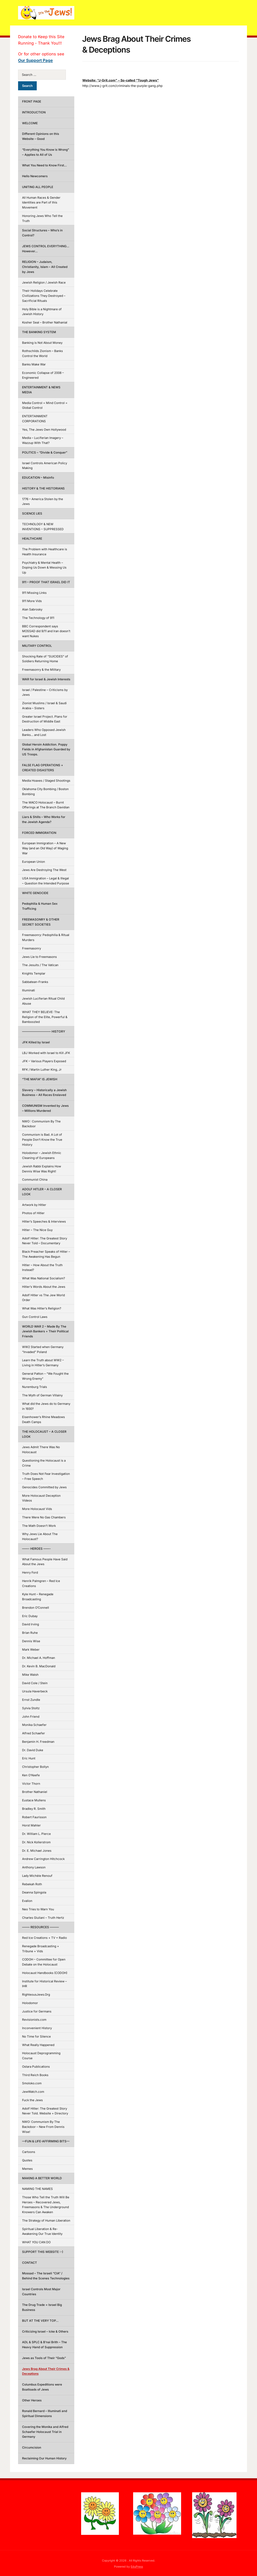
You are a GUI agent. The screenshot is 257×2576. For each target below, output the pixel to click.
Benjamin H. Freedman (38, 1748)
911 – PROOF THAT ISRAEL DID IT (46, 588)
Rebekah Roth (32, 1890)
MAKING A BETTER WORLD (42, 2184)
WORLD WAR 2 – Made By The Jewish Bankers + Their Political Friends (45, 1338)
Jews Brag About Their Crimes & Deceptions (45, 2377)
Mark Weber (31, 1656)
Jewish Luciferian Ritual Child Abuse (43, 1007)
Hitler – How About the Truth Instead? (42, 1273)
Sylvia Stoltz (31, 1714)
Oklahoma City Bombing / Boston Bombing (45, 797)
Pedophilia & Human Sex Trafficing (39, 912)
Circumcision (31, 2454)
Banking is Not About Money (42, 349)
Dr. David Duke (32, 1756)
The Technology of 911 (38, 624)
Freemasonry (31, 954)
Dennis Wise (31, 1647)
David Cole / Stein (35, 1689)
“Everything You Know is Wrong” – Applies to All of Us (45, 158)
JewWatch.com (33, 2098)
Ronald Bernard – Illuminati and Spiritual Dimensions (44, 2419)
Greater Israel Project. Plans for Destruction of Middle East (44, 725)
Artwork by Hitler (34, 1211)
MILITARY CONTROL (37, 652)
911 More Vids (32, 607)
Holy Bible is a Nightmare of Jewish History (42, 317)
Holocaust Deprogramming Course (41, 2061)
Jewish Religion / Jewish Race (44, 289)
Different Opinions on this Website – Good (40, 142)
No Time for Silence (36, 2043)
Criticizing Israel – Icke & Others (45, 2338)
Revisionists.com (34, 2026)
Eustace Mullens (34, 1806)
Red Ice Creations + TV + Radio (44, 1944)
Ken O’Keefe (31, 1781)
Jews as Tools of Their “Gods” (44, 2364)
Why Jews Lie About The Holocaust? (40, 1542)
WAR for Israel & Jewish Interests (46, 685)
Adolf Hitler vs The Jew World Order (43, 1303)
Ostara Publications (36, 2073)
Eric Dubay (30, 1622)
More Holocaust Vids (37, 1515)
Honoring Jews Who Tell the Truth (42, 224)
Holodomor (30, 2009)
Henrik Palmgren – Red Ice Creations (41, 1589)
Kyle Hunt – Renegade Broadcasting (37, 1602)
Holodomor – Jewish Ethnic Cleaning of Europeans (41, 1161)
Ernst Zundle (31, 1706)
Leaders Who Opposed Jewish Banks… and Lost (44, 738)
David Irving (30, 1630)
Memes (27, 2175)
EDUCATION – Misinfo (38, 484)
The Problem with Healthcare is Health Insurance (44, 557)
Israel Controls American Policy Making (44, 471)
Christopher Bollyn (35, 1773)
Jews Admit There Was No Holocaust (41, 1455)
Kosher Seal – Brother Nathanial (44, 329)
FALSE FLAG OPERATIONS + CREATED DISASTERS (42, 773)
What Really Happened (38, 2051)
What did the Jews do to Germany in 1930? (46, 1412)
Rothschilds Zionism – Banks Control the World (42, 359)
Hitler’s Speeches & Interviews (44, 1228)
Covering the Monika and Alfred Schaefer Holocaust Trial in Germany (45, 2438)
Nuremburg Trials (34, 1393)
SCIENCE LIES (32, 520)
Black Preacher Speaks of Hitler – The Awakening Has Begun (46, 1260)
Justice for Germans (36, 2017)
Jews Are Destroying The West (44, 876)
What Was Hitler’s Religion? (41, 1314)
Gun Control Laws (34, 1323)
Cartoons (28, 2158)
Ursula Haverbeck (35, 1697)
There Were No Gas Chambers (44, 1523)
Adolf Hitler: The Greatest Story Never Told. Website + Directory (45, 2117)
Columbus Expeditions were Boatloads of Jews (42, 2393)
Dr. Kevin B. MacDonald (38, 1672)
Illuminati (28, 996)
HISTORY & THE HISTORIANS (43, 494)
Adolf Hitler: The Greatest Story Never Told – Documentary (44, 1247)
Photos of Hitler (33, 1219)
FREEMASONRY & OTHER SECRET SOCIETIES (40, 928)
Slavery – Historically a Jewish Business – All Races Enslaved (44, 1098)
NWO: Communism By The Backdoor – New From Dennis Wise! (43, 2133)
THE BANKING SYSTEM (39, 338)
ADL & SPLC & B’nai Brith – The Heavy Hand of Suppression (44, 2350)
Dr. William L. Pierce (36, 1840)
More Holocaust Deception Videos (41, 1504)
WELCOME (30, 129)
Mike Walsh (30, 1681)
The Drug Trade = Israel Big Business (42, 2313)
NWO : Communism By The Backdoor (41, 1130)
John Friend (30, 1723)
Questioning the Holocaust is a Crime (44, 1469)
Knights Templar (33, 980)
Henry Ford (30, 1579)
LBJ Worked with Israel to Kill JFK (46, 1059)
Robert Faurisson (34, 1823)
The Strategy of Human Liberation (46, 2227)
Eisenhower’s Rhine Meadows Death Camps (43, 1425)
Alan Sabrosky (32, 616)
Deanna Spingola (34, 1898)
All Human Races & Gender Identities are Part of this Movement (41, 209)
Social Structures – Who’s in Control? (42, 239)
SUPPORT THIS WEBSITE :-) (42, 2258)
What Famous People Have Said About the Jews (44, 1568)
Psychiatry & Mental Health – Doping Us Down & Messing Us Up (44, 574)
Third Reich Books (35, 2081)
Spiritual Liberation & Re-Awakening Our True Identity (42, 2237)
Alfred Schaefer (33, 1739)
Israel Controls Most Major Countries (41, 2297)
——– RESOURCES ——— (40, 1933)
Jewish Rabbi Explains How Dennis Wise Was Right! (41, 1175)
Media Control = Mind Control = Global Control (44, 411)
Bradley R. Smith (34, 1815)
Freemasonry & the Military (41, 676)
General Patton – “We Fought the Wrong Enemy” (45, 1382)
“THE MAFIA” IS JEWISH (39, 1085)
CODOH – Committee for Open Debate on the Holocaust (43, 1968)
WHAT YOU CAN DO (36, 2248)
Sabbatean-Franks (35, 988)
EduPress (137, 2566)
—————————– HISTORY (43, 1038)
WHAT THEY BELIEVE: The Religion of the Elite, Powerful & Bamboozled (44, 1023)
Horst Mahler (31, 1831)
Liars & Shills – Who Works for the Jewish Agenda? (43, 825)
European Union (33, 868)
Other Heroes (32, 2406)
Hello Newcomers (35, 182)
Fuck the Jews (32, 2106)
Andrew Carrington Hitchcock (43, 1865)
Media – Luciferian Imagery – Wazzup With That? (42, 446)
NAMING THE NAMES (37, 2195)
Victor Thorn (31, 1790)
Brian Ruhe (30, 1639)
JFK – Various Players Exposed (44, 1067)
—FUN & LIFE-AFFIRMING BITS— (45, 2147)
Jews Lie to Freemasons (39, 963)
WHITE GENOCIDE (35, 899)
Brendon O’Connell (35, 1614)
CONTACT (29, 2269)
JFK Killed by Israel (36, 1048)
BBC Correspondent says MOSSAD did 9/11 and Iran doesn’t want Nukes (46, 637)
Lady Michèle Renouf (37, 1882)
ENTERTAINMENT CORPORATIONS (35, 424)
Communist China (34, 1186)
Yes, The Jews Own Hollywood (44, 436)
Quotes (27, 2166)
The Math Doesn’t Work (39, 1532)
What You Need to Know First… (44, 171)
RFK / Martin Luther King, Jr (42, 1076)
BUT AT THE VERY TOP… (40, 2327)
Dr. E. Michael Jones (36, 1857)
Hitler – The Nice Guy (37, 1236)
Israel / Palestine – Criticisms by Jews (45, 698)
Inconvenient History (37, 2034)
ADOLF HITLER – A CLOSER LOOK (42, 1197)
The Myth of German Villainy (42, 1401)
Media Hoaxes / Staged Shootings (46, 787)
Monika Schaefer (34, 1731)
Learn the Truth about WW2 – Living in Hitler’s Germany (43, 1368)
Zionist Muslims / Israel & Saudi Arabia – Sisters (44, 711)
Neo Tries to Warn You (38, 1915)
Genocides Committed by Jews (44, 1493)
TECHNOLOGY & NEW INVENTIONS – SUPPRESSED (43, 532)
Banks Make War (34, 370)
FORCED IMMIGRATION (39, 839)
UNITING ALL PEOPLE (37, 193)
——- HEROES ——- (36, 1555)
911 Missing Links (34, 599)
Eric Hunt (28, 1764)
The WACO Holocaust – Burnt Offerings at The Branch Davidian (45, 811)
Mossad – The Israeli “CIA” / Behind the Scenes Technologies (45, 2282)
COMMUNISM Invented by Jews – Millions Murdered (45, 1114)
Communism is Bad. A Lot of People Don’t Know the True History (42, 1146)
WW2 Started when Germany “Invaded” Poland (42, 1355)
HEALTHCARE (32, 545)
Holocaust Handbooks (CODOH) (44, 1979)
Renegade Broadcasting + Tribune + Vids (40, 1954)
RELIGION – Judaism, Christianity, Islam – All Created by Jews (44, 273)
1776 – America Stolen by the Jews (42, 507)
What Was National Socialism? (43, 1284)
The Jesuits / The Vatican (40, 971)
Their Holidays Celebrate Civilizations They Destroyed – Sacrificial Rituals (43, 302)
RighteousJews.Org (36, 2001)
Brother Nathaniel (34, 1798)
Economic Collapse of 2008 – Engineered (43, 381)
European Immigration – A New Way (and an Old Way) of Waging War (45, 854)
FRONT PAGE (31, 108)
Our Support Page (35, 66)
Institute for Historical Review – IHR (44, 1990)
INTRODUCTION (34, 118)
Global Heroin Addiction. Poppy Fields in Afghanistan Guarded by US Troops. (46, 756)
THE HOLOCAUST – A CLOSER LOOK (44, 1440)
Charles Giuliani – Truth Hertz (43, 1924)
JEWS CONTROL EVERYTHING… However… (45, 254)
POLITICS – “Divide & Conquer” (44, 459)
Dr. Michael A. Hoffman (38, 1664)
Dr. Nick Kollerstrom (36, 1848)
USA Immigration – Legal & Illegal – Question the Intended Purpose (45, 887)
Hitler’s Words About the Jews (43, 1293)
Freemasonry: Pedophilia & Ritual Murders (45, 943)
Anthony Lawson (34, 1873)
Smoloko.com (32, 2089)
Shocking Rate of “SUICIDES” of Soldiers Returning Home (45, 665)
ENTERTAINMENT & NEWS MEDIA (41, 396)
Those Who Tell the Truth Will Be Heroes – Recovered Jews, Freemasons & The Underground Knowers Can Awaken (45, 2211)
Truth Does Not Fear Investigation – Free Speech (46, 1482)
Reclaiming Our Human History (44, 2464)
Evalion (27, 1907)
